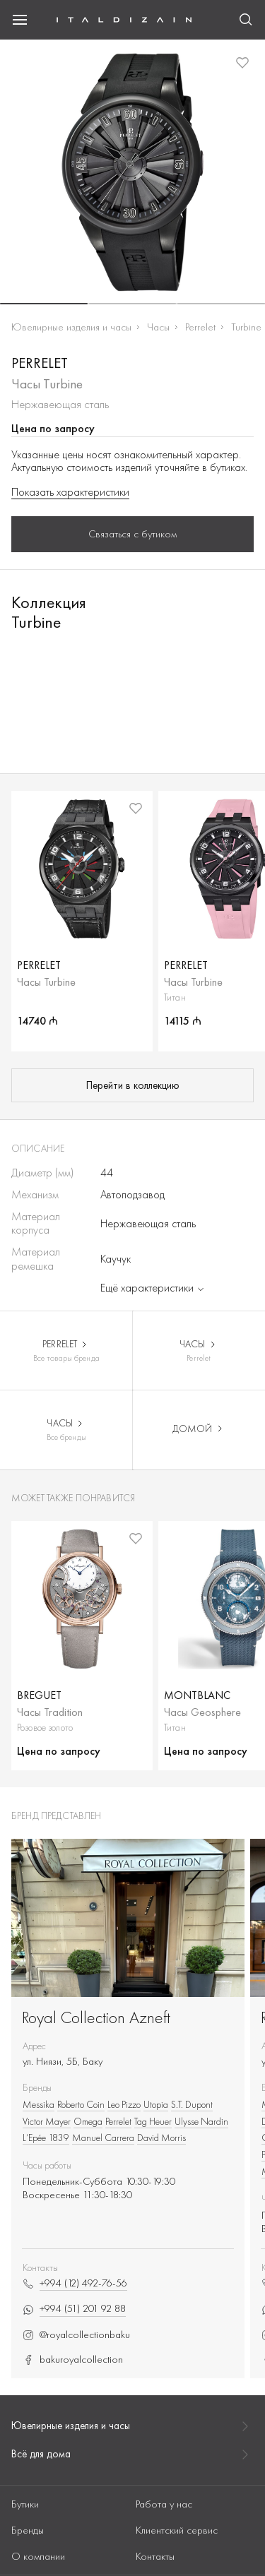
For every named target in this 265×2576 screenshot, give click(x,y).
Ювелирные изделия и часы (71, 327)
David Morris (161, 2137)
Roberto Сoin (81, 2104)
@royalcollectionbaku (76, 2335)
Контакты (155, 2556)
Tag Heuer (153, 2121)
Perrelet (200, 327)
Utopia (155, 2104)
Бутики (25, 2504)
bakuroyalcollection (73, 2359)
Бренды (27, 2530)
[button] (44, 303)
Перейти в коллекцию (132, 1085)
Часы (158, 327)
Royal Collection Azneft (96, 2017)
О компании (38, 2556)
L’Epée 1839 (46, 2137)
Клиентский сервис (177, 2530)
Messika (38, 2104)
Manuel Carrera (103, 2137)
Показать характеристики (70, 492)
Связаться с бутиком (132, 534)
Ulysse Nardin (201, 2121)
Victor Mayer (47, 2121)
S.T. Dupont (192, 2104)
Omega (87, 2121)
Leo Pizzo (124, 2104)
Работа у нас (164, 2504)
